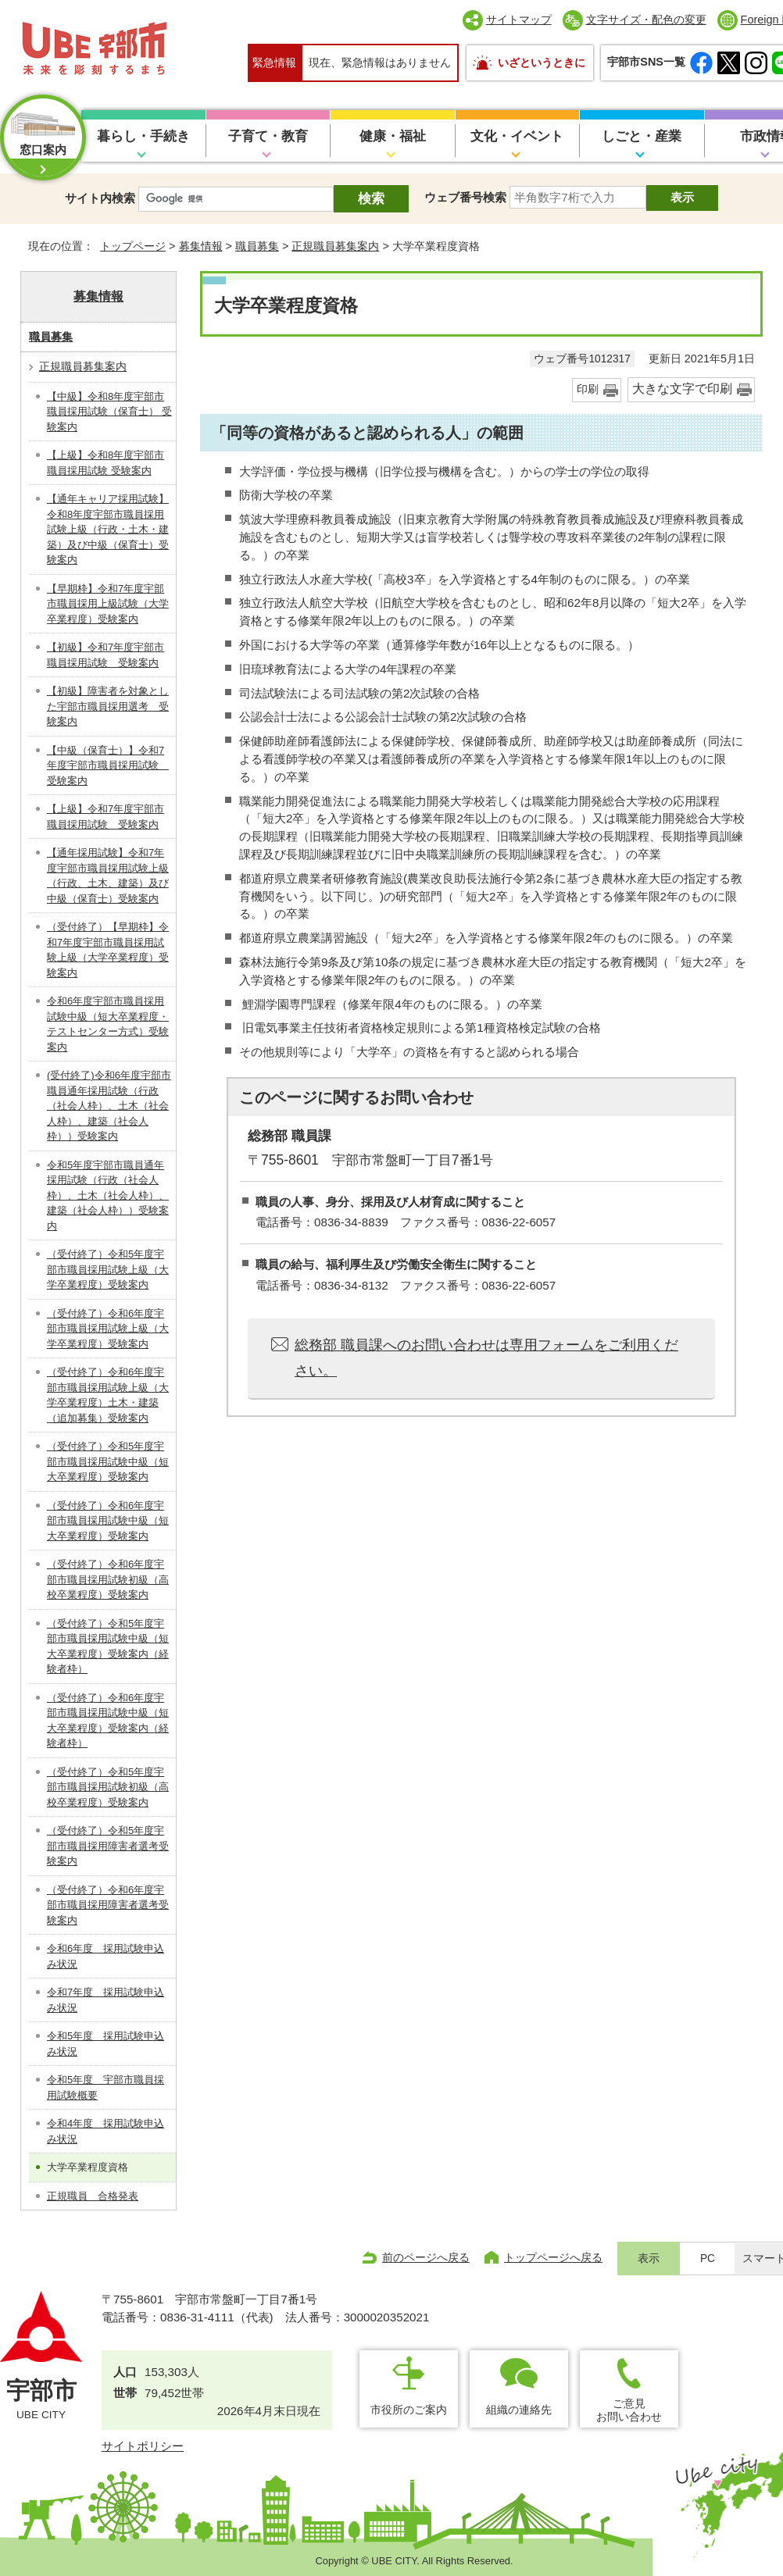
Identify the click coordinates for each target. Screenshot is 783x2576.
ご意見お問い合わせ (629, 2410)
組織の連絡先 (519, 2409)
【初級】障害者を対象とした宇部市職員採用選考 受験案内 (108, 706)
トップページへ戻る (553, 2257)
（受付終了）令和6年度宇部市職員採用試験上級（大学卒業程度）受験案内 (108, 1329)
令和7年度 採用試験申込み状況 (105, 2000)
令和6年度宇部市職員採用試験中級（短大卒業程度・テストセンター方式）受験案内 (108, 1024)
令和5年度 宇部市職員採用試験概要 (105, 2087)
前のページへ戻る (426, 2257)
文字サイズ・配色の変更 (646, 19)
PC (707, 2258)
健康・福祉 (392, 136)
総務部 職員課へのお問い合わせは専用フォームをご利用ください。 (486, 1357)
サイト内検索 (100, 198)
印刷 (588, 389)
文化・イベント (516, 136)
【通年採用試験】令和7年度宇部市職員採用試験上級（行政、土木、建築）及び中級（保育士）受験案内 (108, 875)
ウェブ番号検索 (465, 197)
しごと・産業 (641, 136)
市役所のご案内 (408, 2409)
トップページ (133, 246)
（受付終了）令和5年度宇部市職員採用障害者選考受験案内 (108, 1846)
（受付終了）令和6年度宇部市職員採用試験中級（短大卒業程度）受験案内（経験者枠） (108, 1721)
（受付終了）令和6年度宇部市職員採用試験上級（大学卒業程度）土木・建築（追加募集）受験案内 (108, 1395)
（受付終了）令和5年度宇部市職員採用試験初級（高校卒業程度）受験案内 (108, 1787)
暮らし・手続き (143, 136)
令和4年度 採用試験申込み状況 (105, 2131)
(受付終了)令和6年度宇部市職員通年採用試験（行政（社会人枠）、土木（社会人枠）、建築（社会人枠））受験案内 (109, 1105)
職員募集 (257, 246)
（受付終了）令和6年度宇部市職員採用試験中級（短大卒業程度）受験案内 (108, 1521)
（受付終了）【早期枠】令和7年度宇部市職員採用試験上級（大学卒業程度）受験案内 (108, 950)
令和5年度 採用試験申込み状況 (105, 2043)
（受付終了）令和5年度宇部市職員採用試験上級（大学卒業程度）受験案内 (108, 1269)
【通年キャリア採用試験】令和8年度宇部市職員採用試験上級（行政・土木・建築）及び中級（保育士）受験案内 (108, 529)
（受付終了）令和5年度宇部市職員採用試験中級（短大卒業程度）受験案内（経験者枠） (108, 1646)
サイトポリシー (143, 2446)
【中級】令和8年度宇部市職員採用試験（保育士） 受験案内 (109, 412)
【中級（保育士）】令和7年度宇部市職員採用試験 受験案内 (108, 765)
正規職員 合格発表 (92, 2196)
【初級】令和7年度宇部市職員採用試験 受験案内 (105, 655)
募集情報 (201, 246)
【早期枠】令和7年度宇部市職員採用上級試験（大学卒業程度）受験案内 (108, 604)
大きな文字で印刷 (682, 388)
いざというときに (541, 62)
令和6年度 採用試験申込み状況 (105, 1956)
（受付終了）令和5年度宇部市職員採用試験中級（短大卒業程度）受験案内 (108, 1461)
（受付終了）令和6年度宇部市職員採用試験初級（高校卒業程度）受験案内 (108, 1579)
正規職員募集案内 (335, 246)
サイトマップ (519, 19)
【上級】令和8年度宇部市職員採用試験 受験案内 (105, 462)
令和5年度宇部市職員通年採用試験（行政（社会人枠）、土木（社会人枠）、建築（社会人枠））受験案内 (108, 1195)
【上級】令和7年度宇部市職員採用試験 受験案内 (105, 816)
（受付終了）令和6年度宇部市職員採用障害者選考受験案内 (108, 1905)
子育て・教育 (268, 136)
